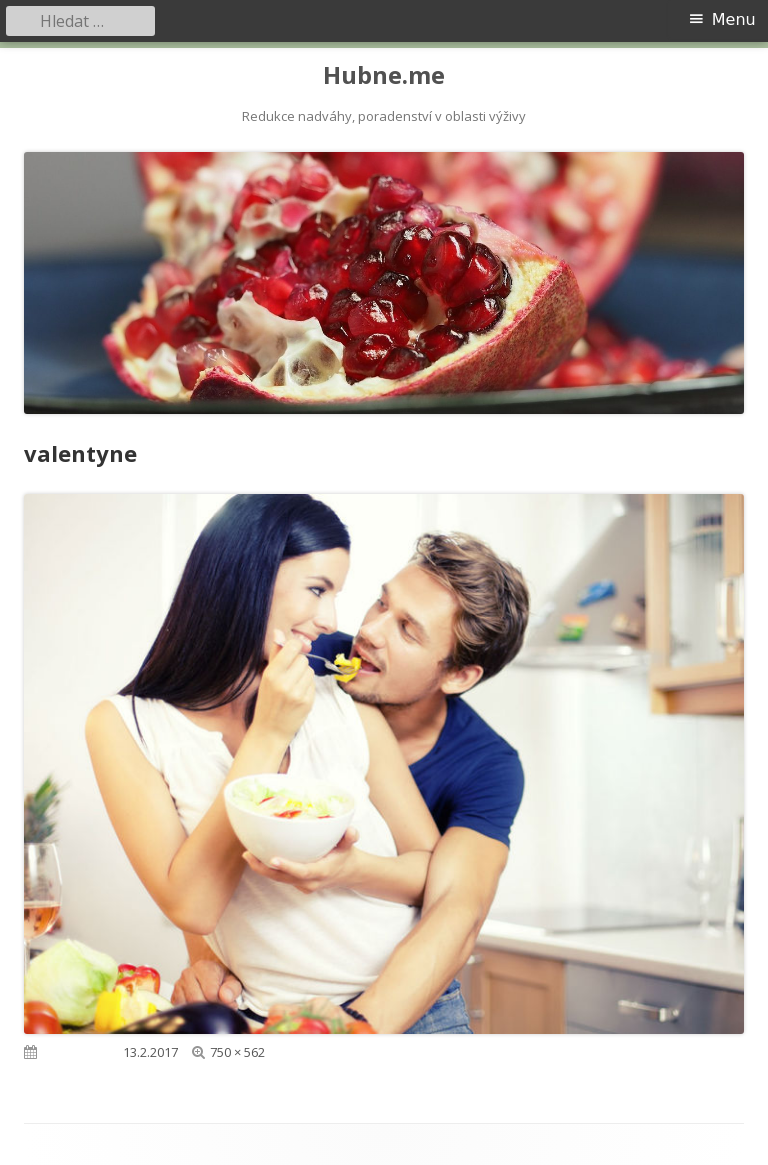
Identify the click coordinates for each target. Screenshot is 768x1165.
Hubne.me (384, 75)
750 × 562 (237, 1052)
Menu (734, 19)
